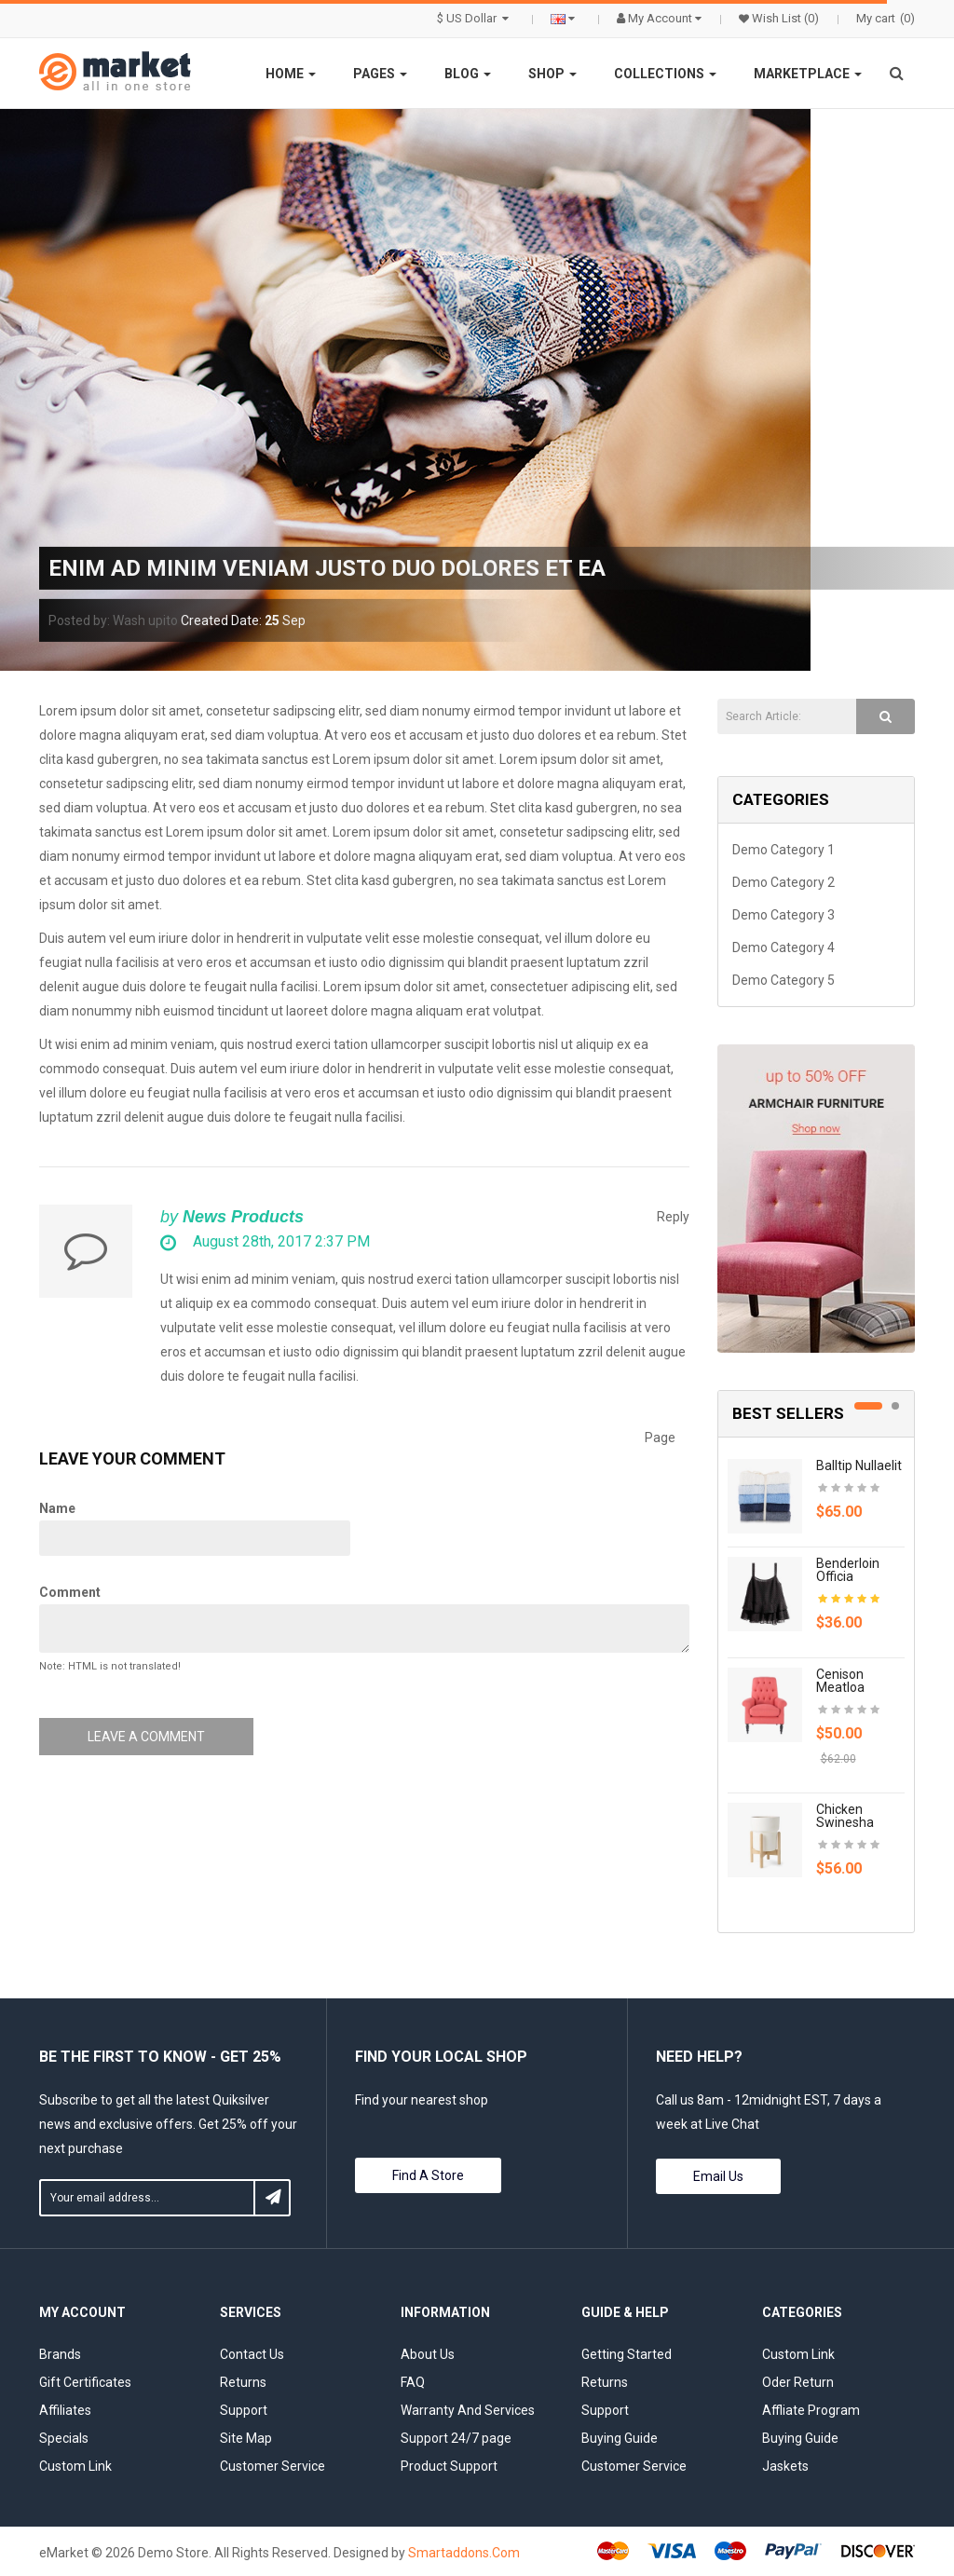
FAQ (413, 2382)
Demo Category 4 (783, 947)
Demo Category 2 (783, 882)
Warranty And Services (468, 2410)
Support (243, 2410)
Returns (243, 2382)
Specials (64, 2438)
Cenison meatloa (840, 1681)
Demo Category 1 (783, 849)
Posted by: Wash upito (113, 620)
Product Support (449, 2466)
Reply (673, 1216)
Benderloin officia (847, 1570)
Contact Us (252, 2354)
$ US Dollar (475, 18)
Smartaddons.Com (464, 2552)
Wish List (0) (784, 18)
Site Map (246, 2438)
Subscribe (272, 2197)
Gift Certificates (85, 2382)
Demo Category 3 (783, 914)
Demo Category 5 (783, 980)
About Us (428, 2354)
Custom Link (75, 2466)
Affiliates (65, 2410)
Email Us (718, 2176)
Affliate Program (811, 2410)
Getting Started (626, 2354)
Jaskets (785, 2466)
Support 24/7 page (456, 2438)
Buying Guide (619, 2438)
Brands (60, 2354)
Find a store (428, 2175)
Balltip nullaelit (859, 1465)
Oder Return (798, 2382)
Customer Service (272, 2466)
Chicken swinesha (845, 1816)
